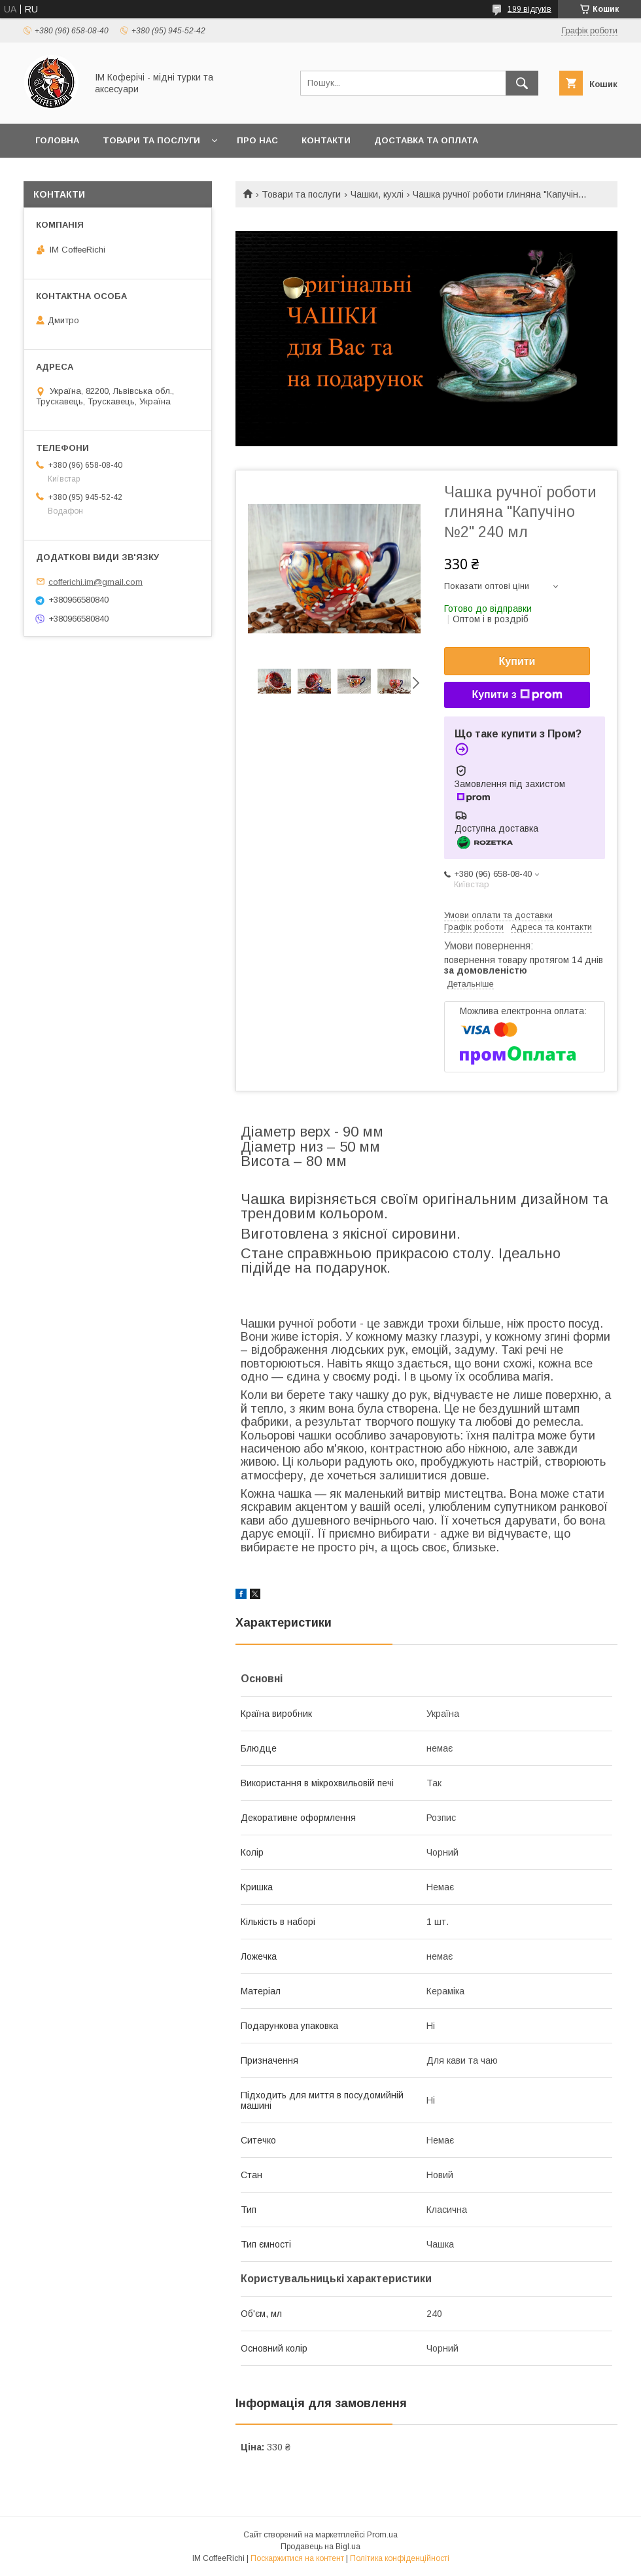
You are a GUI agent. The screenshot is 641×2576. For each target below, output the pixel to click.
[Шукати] (522, 83)
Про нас (257, 140)
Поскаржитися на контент (297, 2558)
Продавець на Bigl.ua (320, 2546)
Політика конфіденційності (399, 2558)
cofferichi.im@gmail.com (95, 581)
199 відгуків (529, 9)
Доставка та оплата (426, 140)
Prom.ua (382, 2534)
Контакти (326, 140)
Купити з (517, 695)
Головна (57, 140)
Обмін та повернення (90, 174)
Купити (517, 661)
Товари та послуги (151, 140)
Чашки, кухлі (377, 194)
